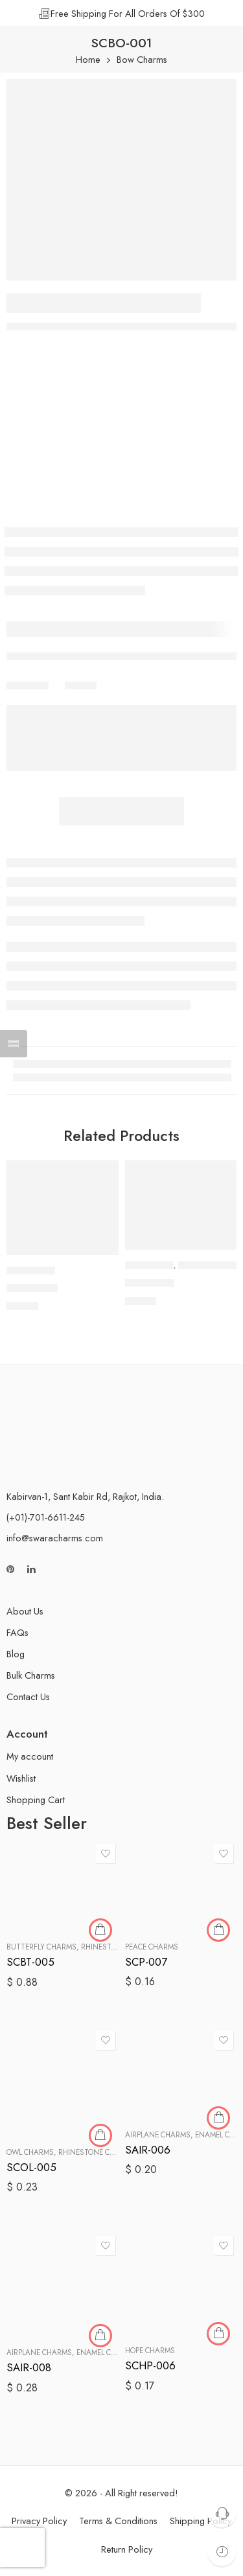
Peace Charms (151, 1947)
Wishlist (21, 1778)
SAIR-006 (147, 2149)
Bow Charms (142, 60)
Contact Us (28, 1696)
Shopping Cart (35, 1799)
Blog (15, 1654)
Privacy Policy (39, 2520)
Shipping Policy (200, 2520)
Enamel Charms (106, 2352)
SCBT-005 (30, 1962)
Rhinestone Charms (96, 2152)
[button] (100, 1253)
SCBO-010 (149, 1283)
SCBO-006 (32, 1288)
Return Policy (126, 2549)
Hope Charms (150, 2350)
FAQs (17, 1632)
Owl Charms (30, 2152)
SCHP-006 (150, 2365)
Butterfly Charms (41, 1947)
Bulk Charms (30, 1675)
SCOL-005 (31, 2167)
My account (29, 1756)
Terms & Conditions (118, 2520)
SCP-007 (146, 1962)
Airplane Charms (158, 2135)
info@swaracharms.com (54, 1538)
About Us (24, 1611)
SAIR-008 (28, 2367)
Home (88, 60)
